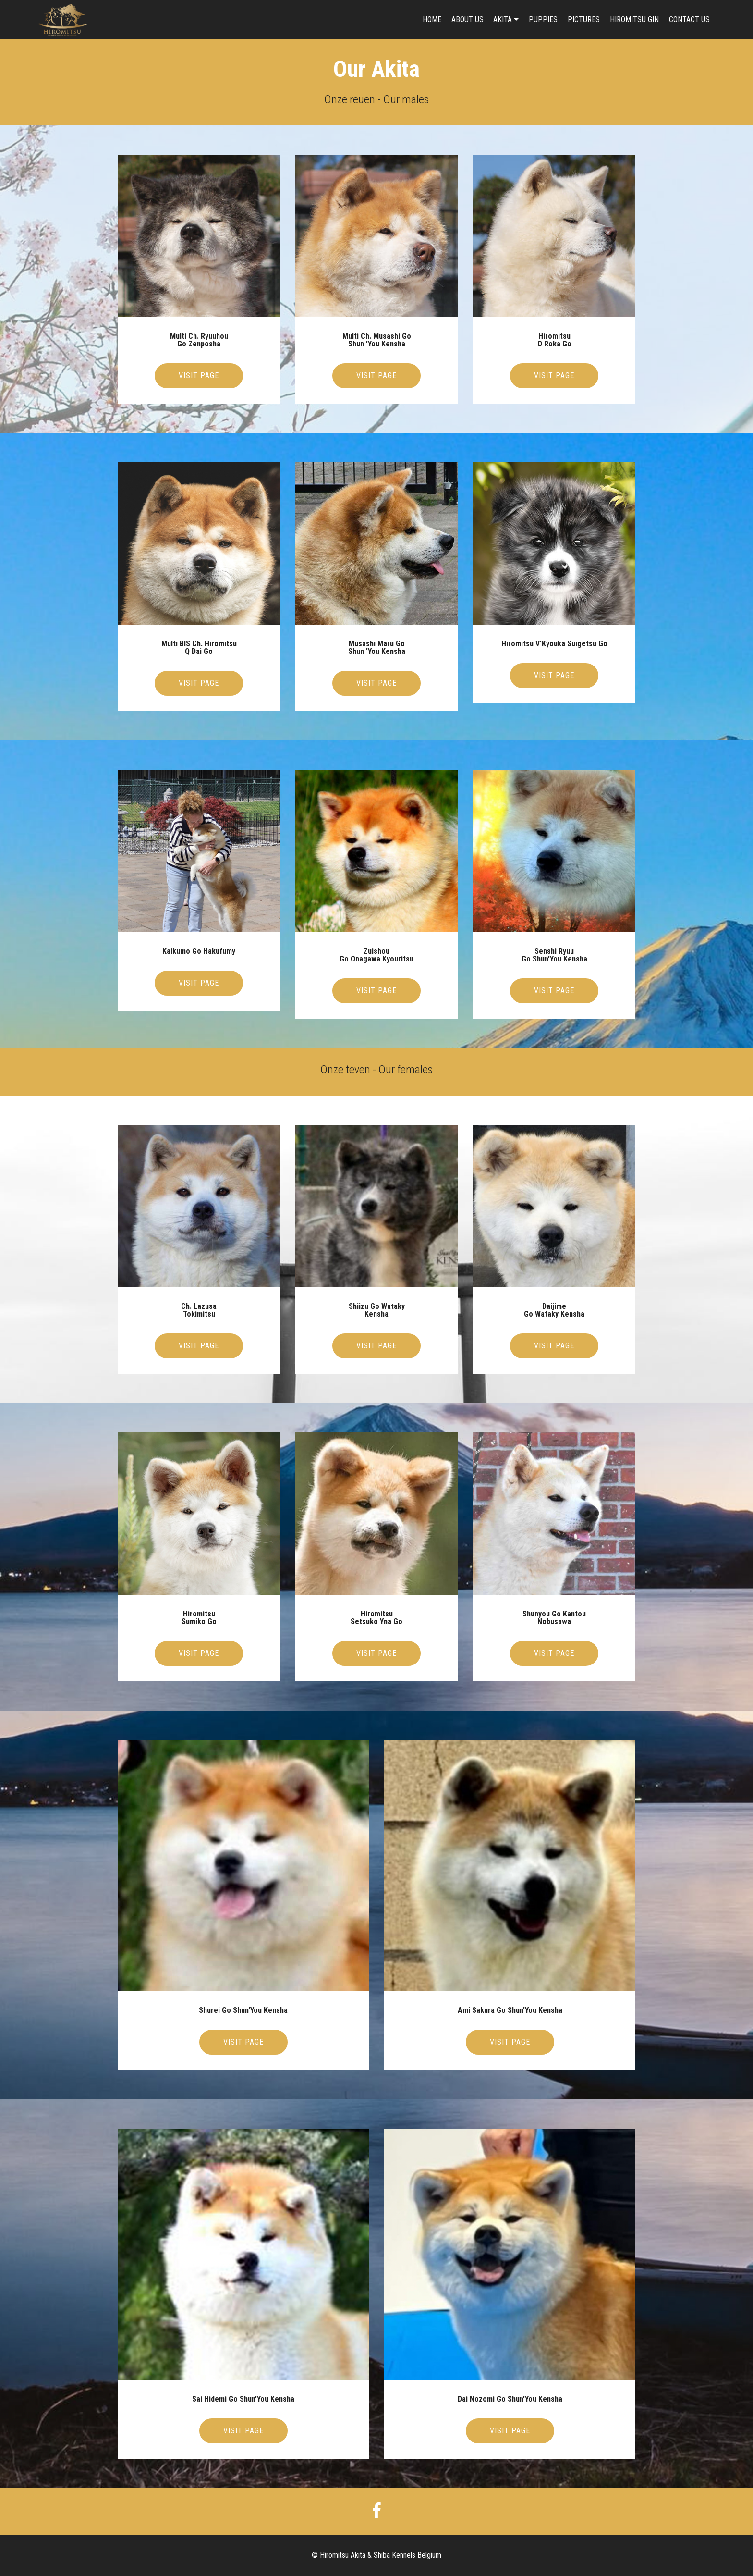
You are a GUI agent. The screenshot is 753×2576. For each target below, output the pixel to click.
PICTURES (584, 19)
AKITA (502, 19)
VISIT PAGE (199, 375)
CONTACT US (689, 19)
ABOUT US (467, 19)
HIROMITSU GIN (634, 19)
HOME (432, 19)
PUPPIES (543, 19)
